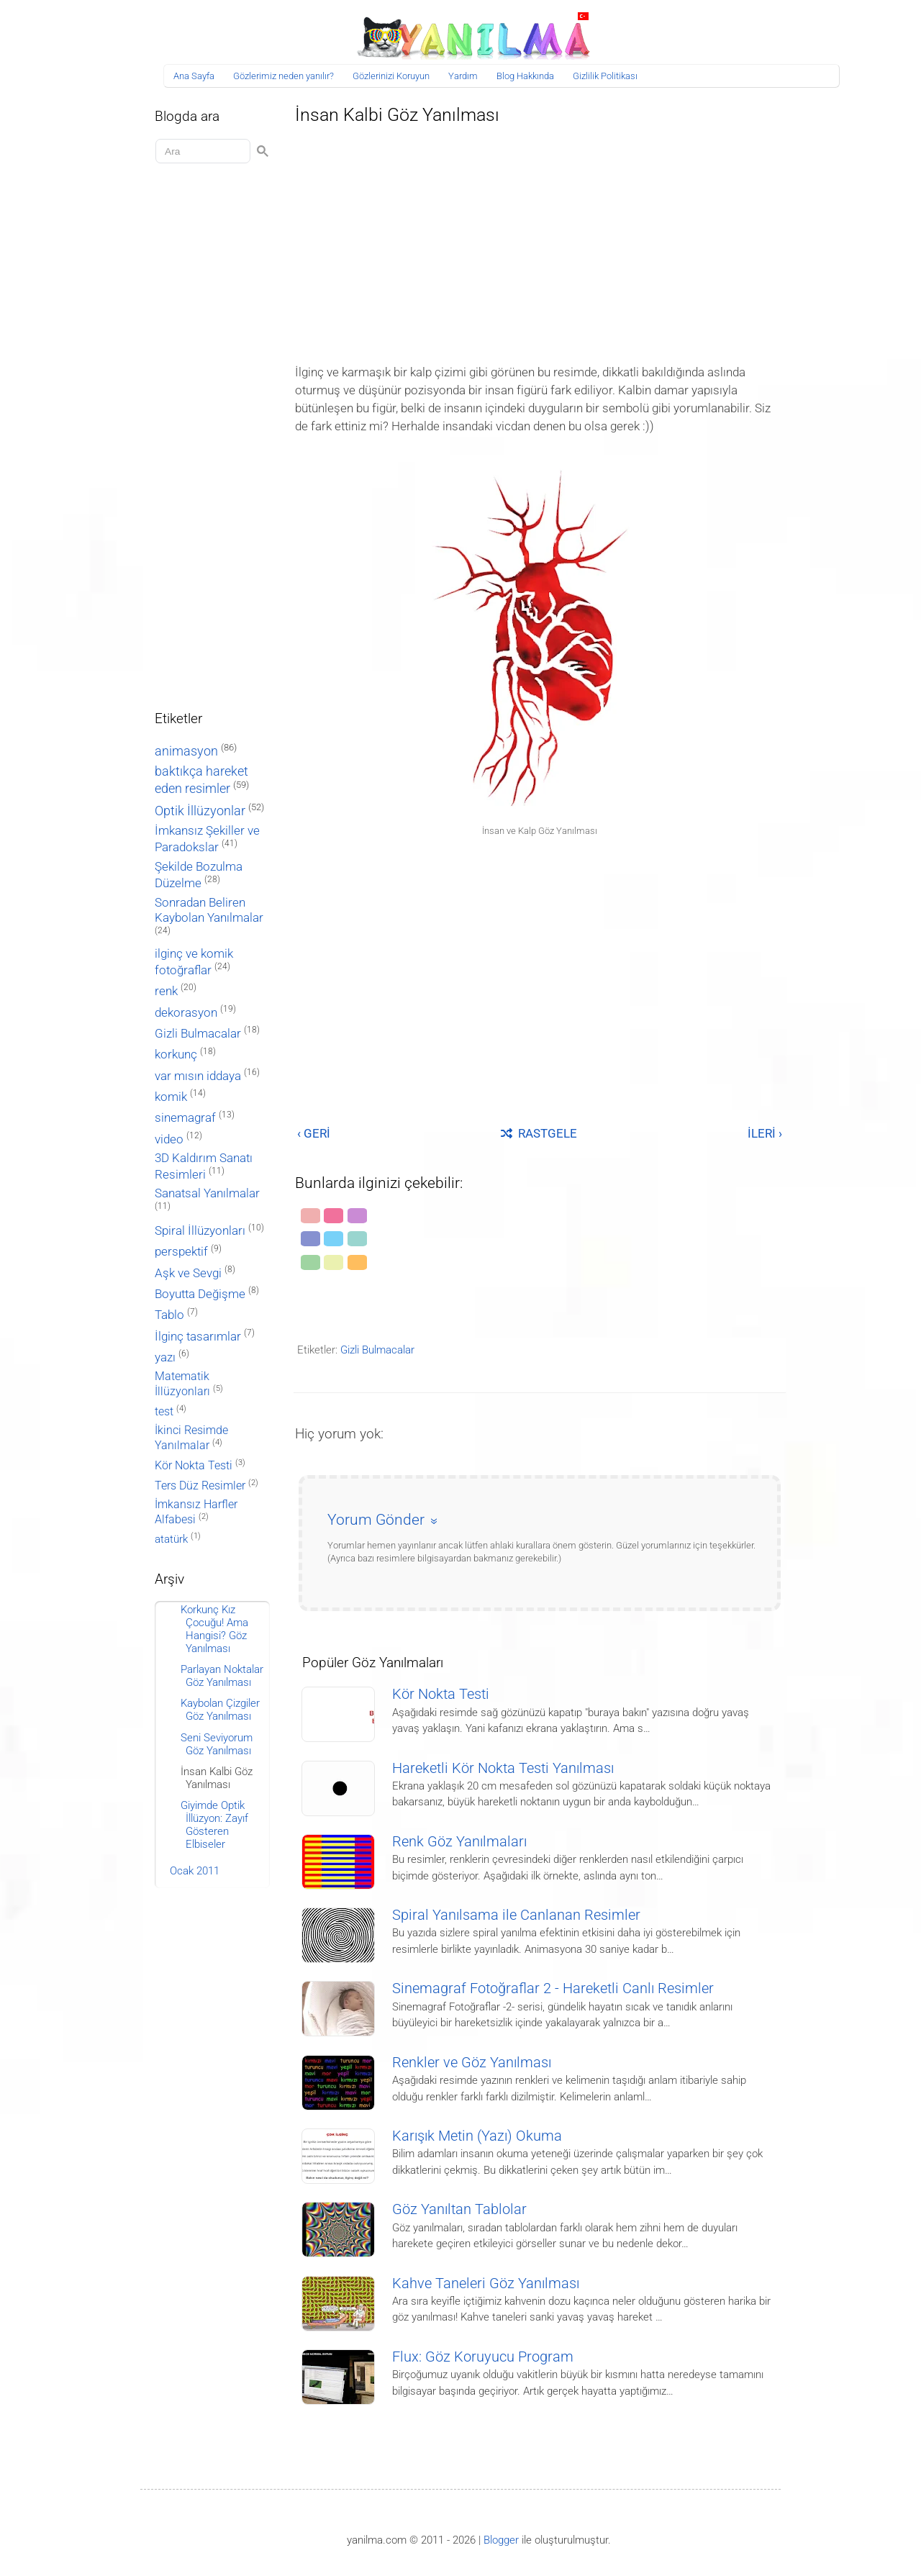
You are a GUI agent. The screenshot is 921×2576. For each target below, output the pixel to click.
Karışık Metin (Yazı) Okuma (477, 2136)
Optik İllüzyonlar (200, 810)
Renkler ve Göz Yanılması (471, 2062)
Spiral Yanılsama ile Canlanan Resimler (516, 1915)
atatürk (171, 1539)
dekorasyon (186, 1012)
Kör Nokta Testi (440, 1694)
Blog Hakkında (525, 76)
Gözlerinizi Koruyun (391, 76)
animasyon (186, 750)
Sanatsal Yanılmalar (207, 1193)
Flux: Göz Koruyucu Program (482, 2357)
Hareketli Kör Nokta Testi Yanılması (503, 1768)
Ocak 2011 (194, 1870)
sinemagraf (185, 1118)
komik (171, 1097)
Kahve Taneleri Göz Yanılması (485, 2283)
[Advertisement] (539, 240)
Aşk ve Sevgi (188, 1273)
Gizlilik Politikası (605, 76)
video (169, 1139)
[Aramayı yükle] (205, 151)
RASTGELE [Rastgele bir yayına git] (539, 1133)
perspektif (181, 1251)
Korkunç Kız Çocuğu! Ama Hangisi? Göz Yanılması (214, 1629)
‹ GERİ (313, 1133)
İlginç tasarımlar (198, 1336)
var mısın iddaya (198, 1076)
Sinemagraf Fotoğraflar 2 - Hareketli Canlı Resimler (553, 1988)
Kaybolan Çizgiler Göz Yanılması (220, 1710)
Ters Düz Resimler (200, 1485)
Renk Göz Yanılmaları (459, 1841)
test (164, 1411)
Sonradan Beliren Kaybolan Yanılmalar (209, 910)
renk (166, 991)
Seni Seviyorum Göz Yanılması (217, 1744)
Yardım (463, 76)
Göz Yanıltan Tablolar (459, 2209)
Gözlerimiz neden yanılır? (283, 76)
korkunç (176, 1054)
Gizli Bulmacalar (377, 1349)
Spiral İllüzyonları (200, 1231)
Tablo (169, 1315)
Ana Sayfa (193, 76)
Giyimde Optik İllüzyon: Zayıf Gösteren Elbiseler (214, 1825)
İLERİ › (765, 1133)
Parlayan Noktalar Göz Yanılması (222, 1676)
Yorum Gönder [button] (376, 1519)
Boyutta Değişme (200, 1294)
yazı (165, 1357)
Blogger (501, 2540)
